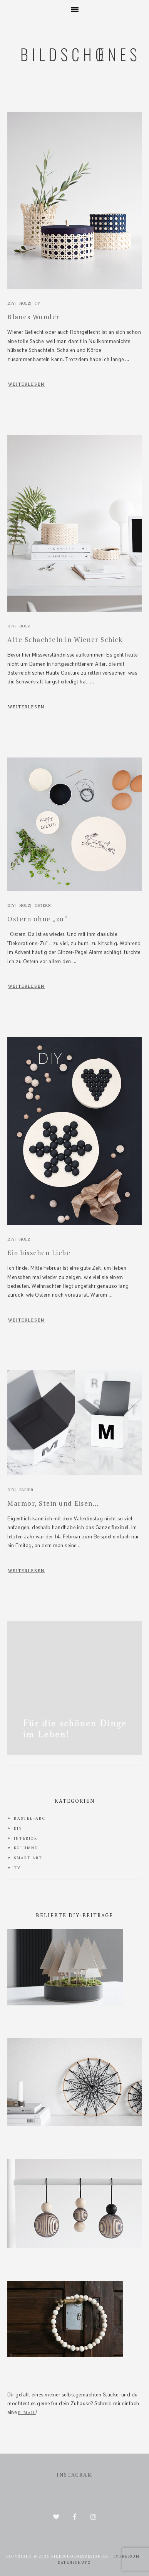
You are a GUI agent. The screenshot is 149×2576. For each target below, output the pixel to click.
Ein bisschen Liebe (38, 1252)
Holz (24, 303)
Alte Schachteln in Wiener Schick (64, 639)
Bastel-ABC (29, 1818)
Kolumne (26, 1847)
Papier (26, 1490)
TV (37, 303)
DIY (11, 303)
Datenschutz (74, 2562)
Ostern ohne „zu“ (37, 918)
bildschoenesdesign (74, 93)
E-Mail (27, 2412)
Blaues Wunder (33, 316)
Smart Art (28, 1857)
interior (25, 1838)
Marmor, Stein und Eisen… (53, 1503)
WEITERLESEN (26, 384)
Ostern (43, 905)
